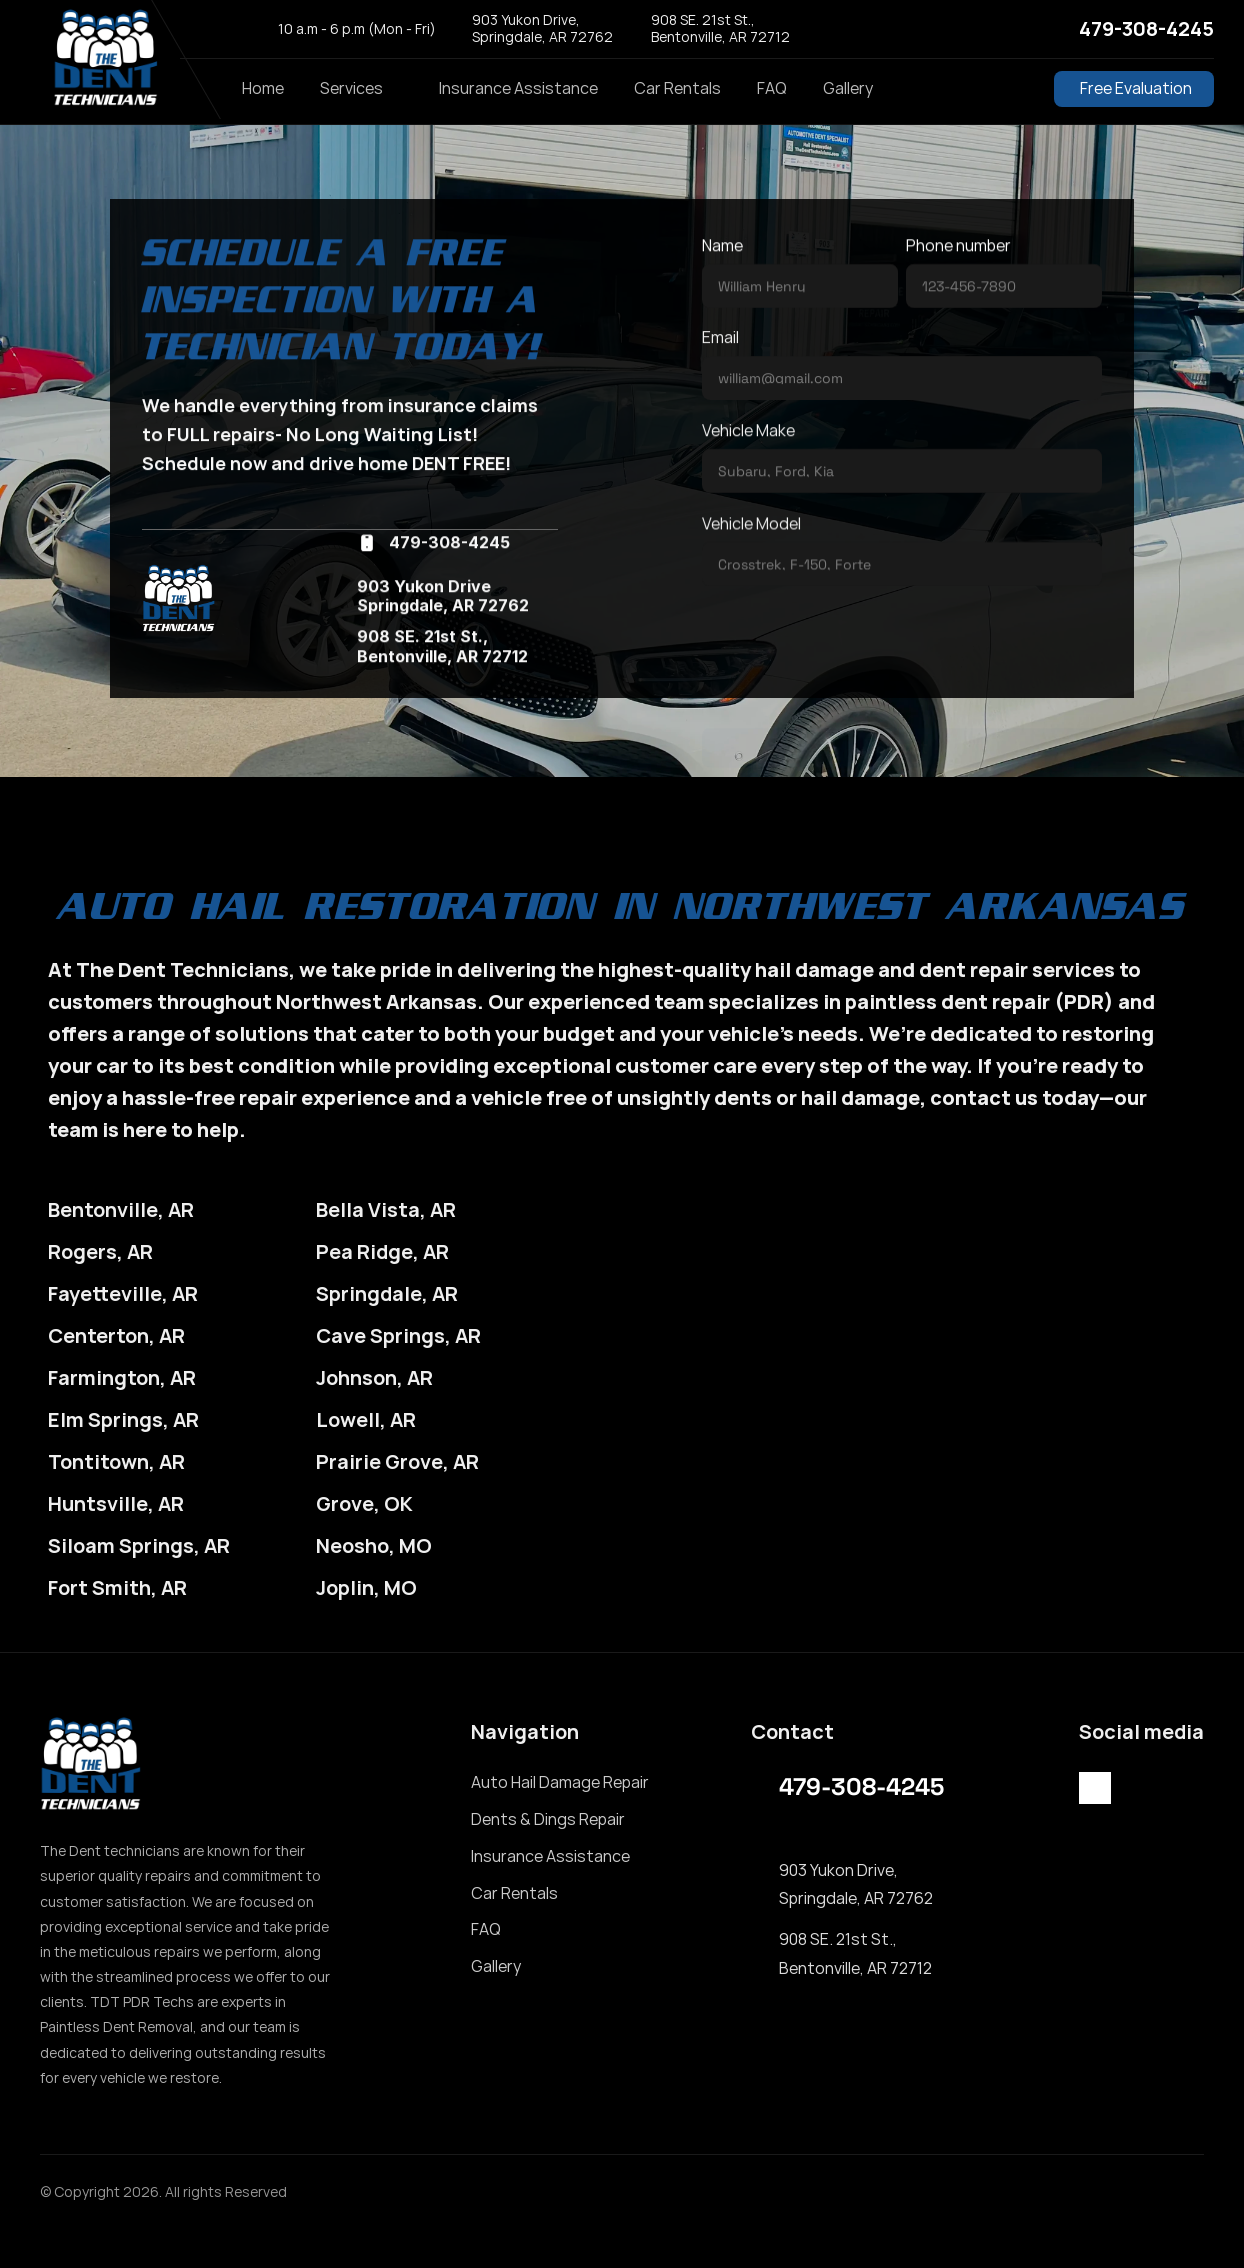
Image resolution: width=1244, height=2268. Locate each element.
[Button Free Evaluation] (1134, 89)
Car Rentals (677, 88)
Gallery (848, 88)
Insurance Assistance (518, 88)
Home (263, 88)
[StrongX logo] (105, 59)
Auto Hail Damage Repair (560, 1782)
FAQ (772, 88)
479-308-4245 (1146, 28)
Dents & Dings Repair (548, 1819)
